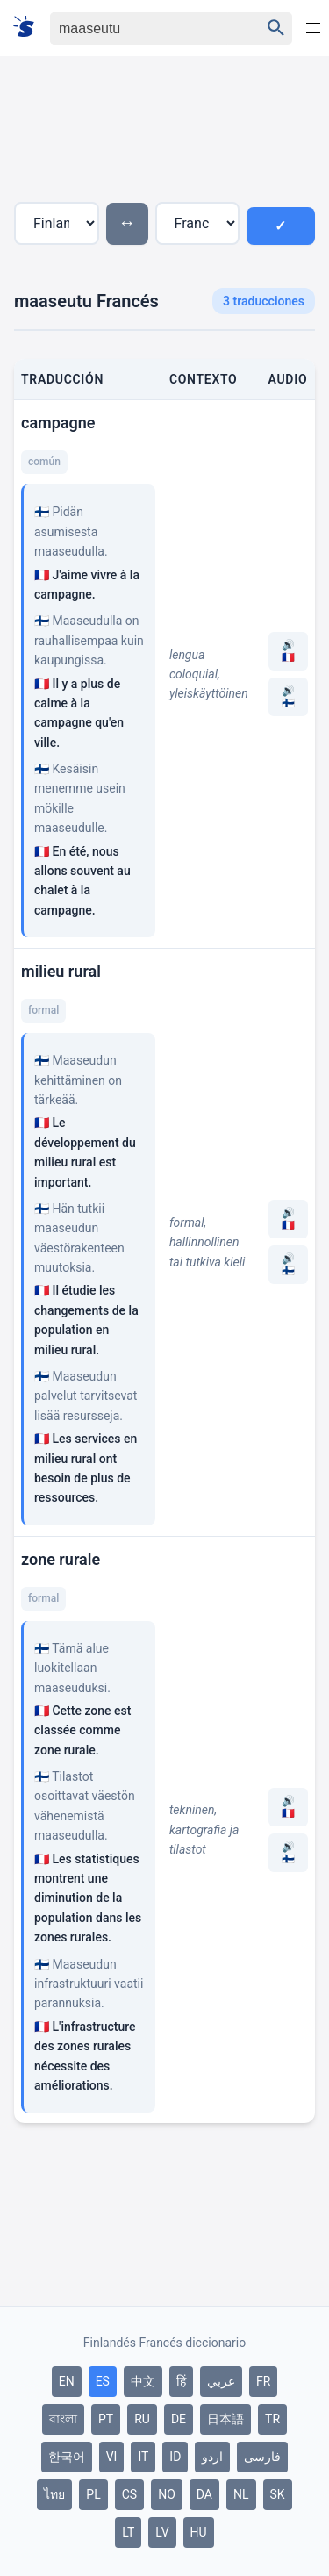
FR (263, 2381)
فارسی (262, 2457)
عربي (221, 2381)
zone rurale (60, 1559)
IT (143, 2457)
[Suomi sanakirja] (29, 27)
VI (112, 2457)
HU (198, 2532)
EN (67, 2381)
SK (277, 2494)
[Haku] (140, 28)
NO (166, 2494)
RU (142, 2419)
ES (103, 2381)
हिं (181, 2381)
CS (129, 2494)
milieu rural (61, 971)
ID (175, 2457)
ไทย (54, 2494)
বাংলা (63, 2419)
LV (161, 2532)
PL (93, 2494)
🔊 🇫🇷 (288, 651)
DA (204, 2494)
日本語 (225, 2419)
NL (241, 2494)
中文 (143, 2381)
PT (105, 2419)
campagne (58, 422)
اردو (212, 2457)
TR (272, 2419)
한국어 (66, 2457)
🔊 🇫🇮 (288, 697)
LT (128, 2532)
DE (178, 2419)
